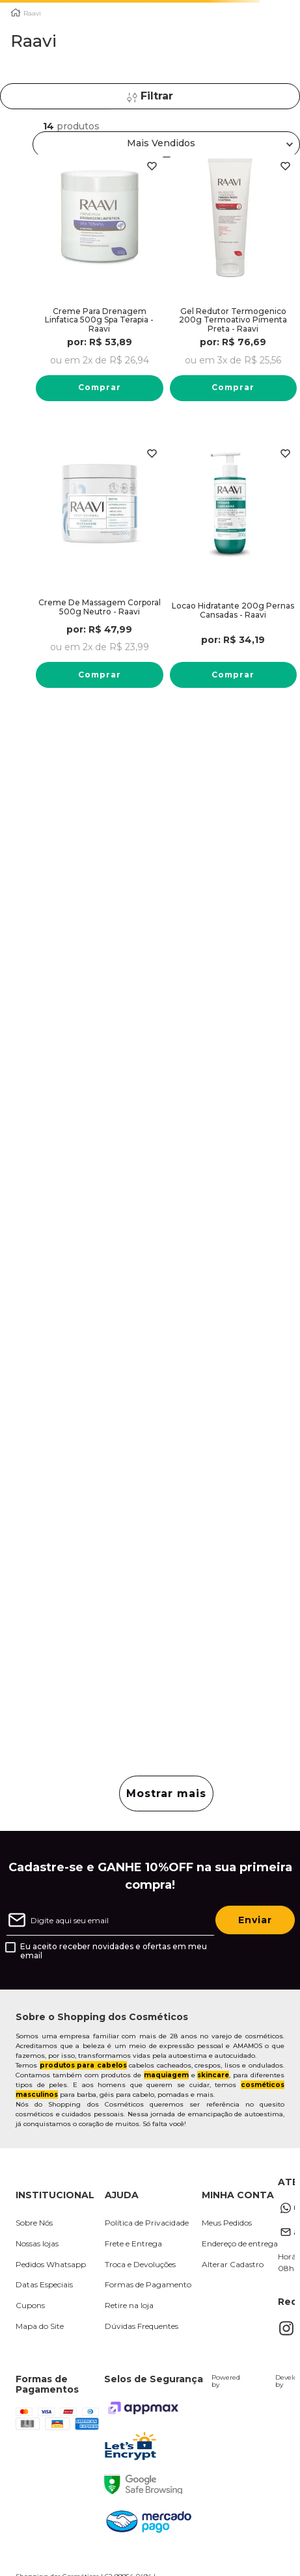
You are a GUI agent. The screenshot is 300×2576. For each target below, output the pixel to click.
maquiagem (166, 2075)
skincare (213, 2075)
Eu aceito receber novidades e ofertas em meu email (113, 1951)
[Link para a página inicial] (15, 12)
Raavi (32, 14)
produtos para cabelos (83, 2065)
